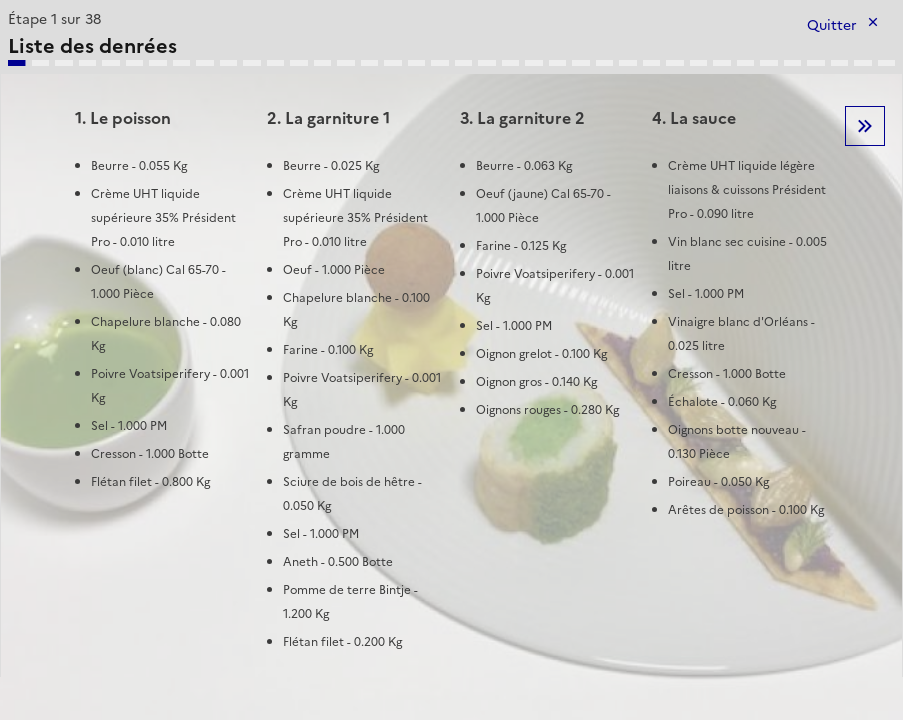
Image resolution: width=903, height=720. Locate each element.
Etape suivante (865, 126)
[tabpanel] (451, 341)
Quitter (832, 25)
